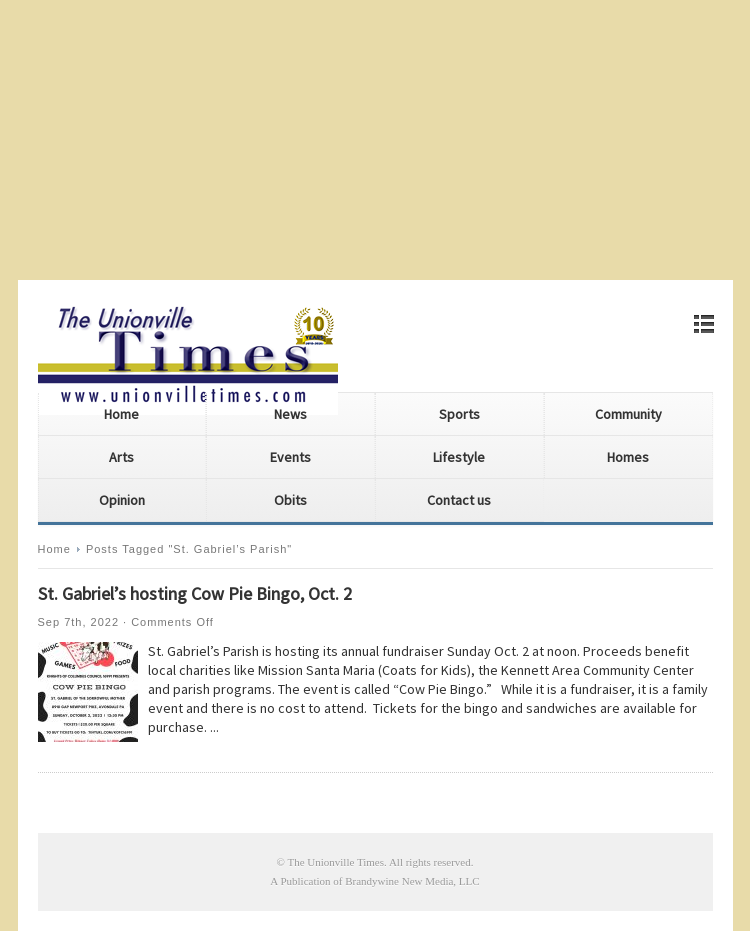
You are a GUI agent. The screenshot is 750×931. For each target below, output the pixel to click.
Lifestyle (459, 457)
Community (628, 414)
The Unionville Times (335, 862)
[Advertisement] (375, 140)
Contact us (459, 500)
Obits (290, 500)
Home (121, 414)
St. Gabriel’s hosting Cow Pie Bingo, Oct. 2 (195, 593)
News (290, 414)
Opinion (122, 500)
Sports (459, 414)
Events (290, 457)
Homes (628, 457)
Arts (121, 457)
